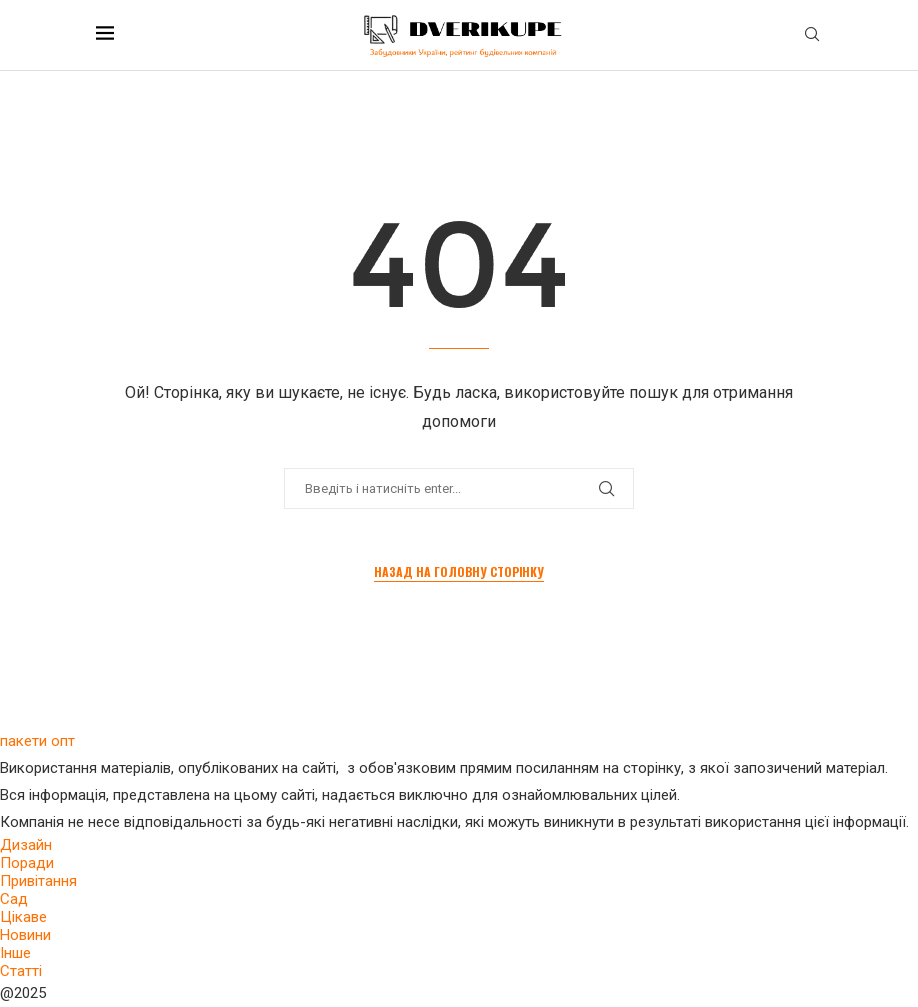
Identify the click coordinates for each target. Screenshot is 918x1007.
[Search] (812, 35)
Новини (25, 935)
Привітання (38, 881)
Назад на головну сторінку (459, 571)
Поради (27, 863)
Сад (14, 899)
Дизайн (26, 845)
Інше (15, 953)
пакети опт (37, 741)
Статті (21, 971)
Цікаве (23, 917)
